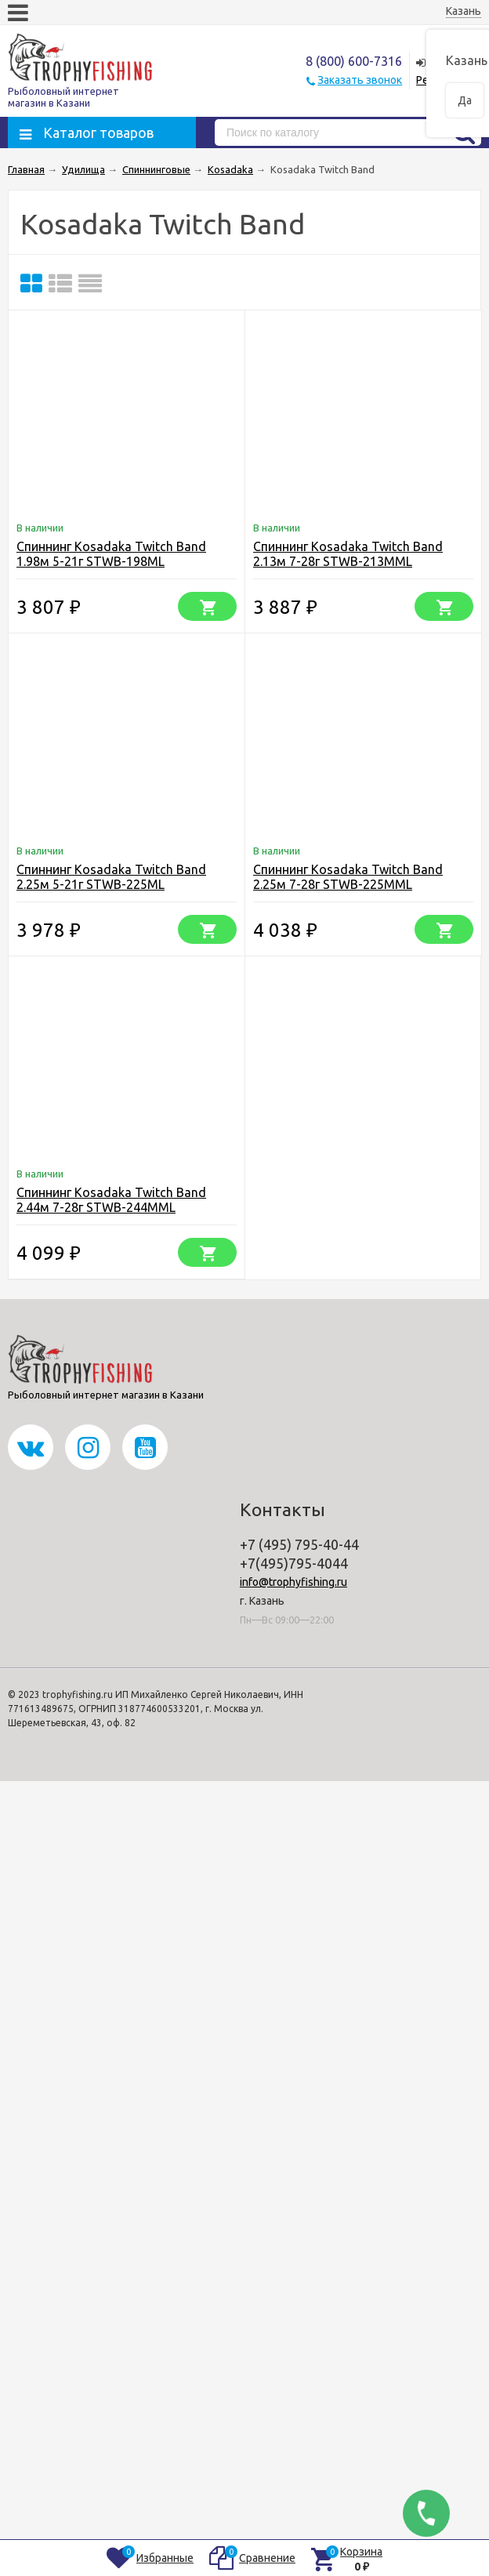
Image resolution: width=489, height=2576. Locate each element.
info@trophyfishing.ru (293, 1582)
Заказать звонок (359, 80)
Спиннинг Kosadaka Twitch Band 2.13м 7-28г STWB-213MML (348, 553)
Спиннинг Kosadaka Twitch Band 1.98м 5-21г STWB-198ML (111, 553)
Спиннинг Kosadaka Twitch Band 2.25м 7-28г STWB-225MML (348, 876)
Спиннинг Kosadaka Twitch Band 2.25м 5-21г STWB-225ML (111, 876)
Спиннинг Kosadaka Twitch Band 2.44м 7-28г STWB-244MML (111, 1199)
